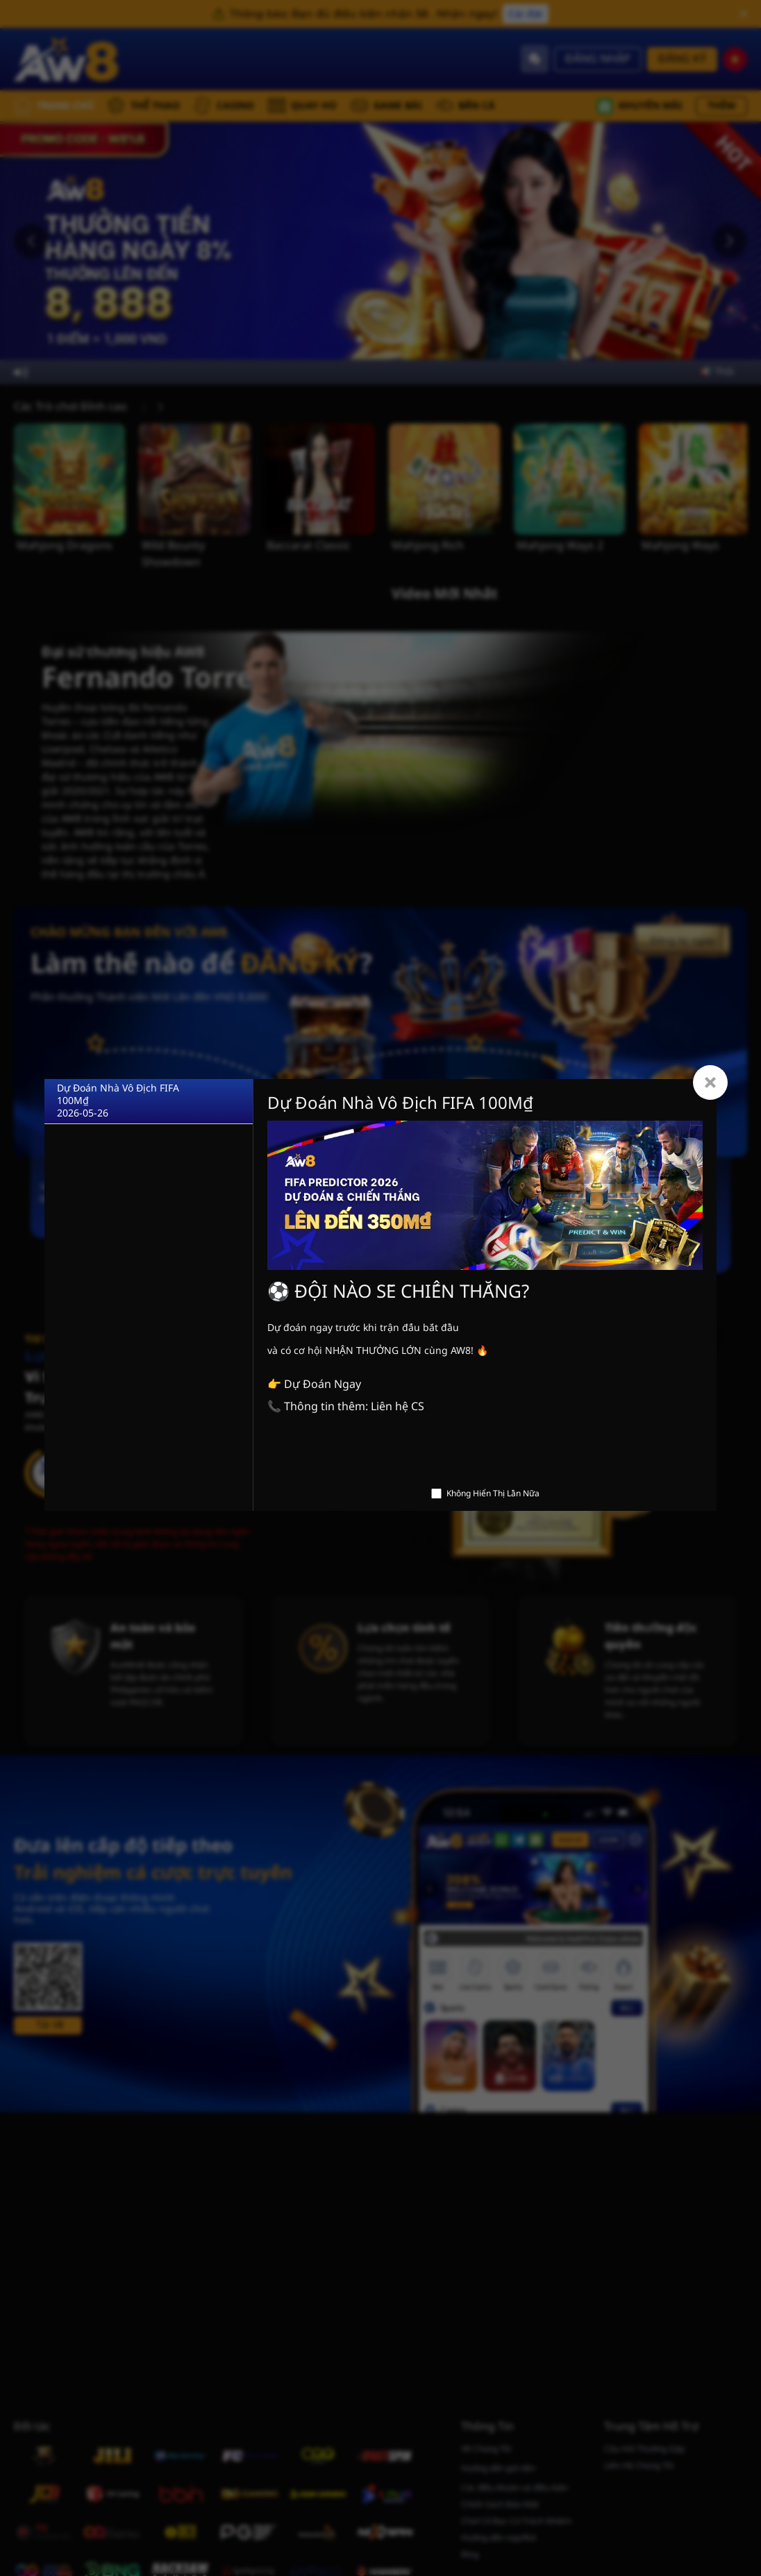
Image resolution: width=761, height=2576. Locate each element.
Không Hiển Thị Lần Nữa (493, 1493)
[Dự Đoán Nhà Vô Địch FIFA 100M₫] (148, 1101)
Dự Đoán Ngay (322, 1384)
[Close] (710, 1082)
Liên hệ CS (397, 1406)
